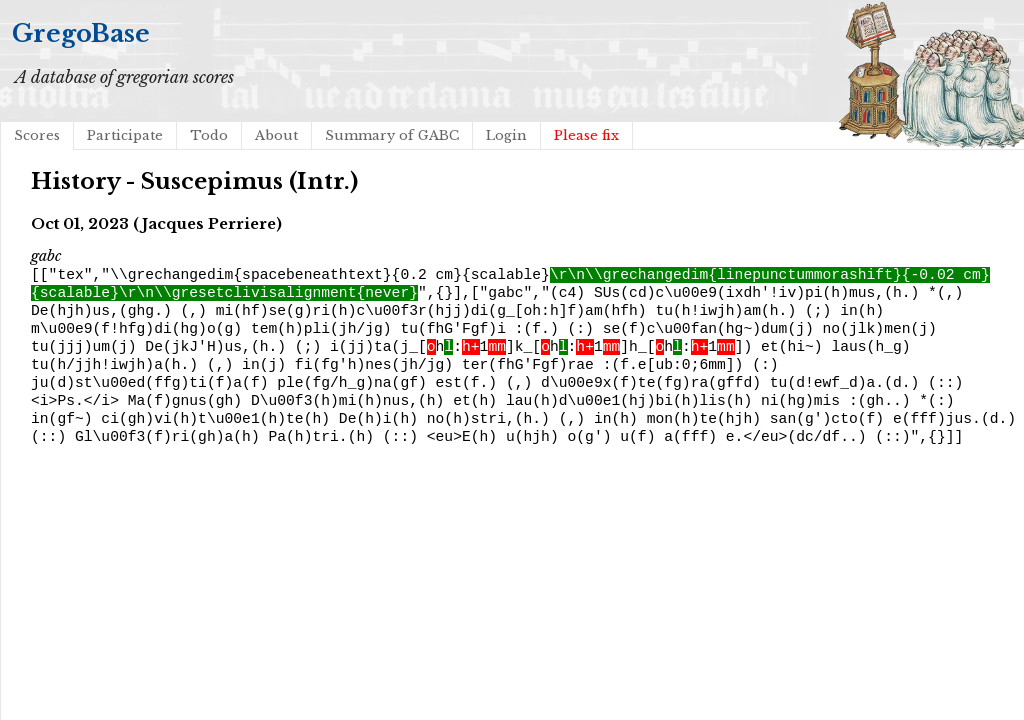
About (276, 135)
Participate (125, 135)
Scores (37, 135)
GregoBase (81, 33)
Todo (209, 135)
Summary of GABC (392, 135)
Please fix (586, 135)
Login (506, 135)
